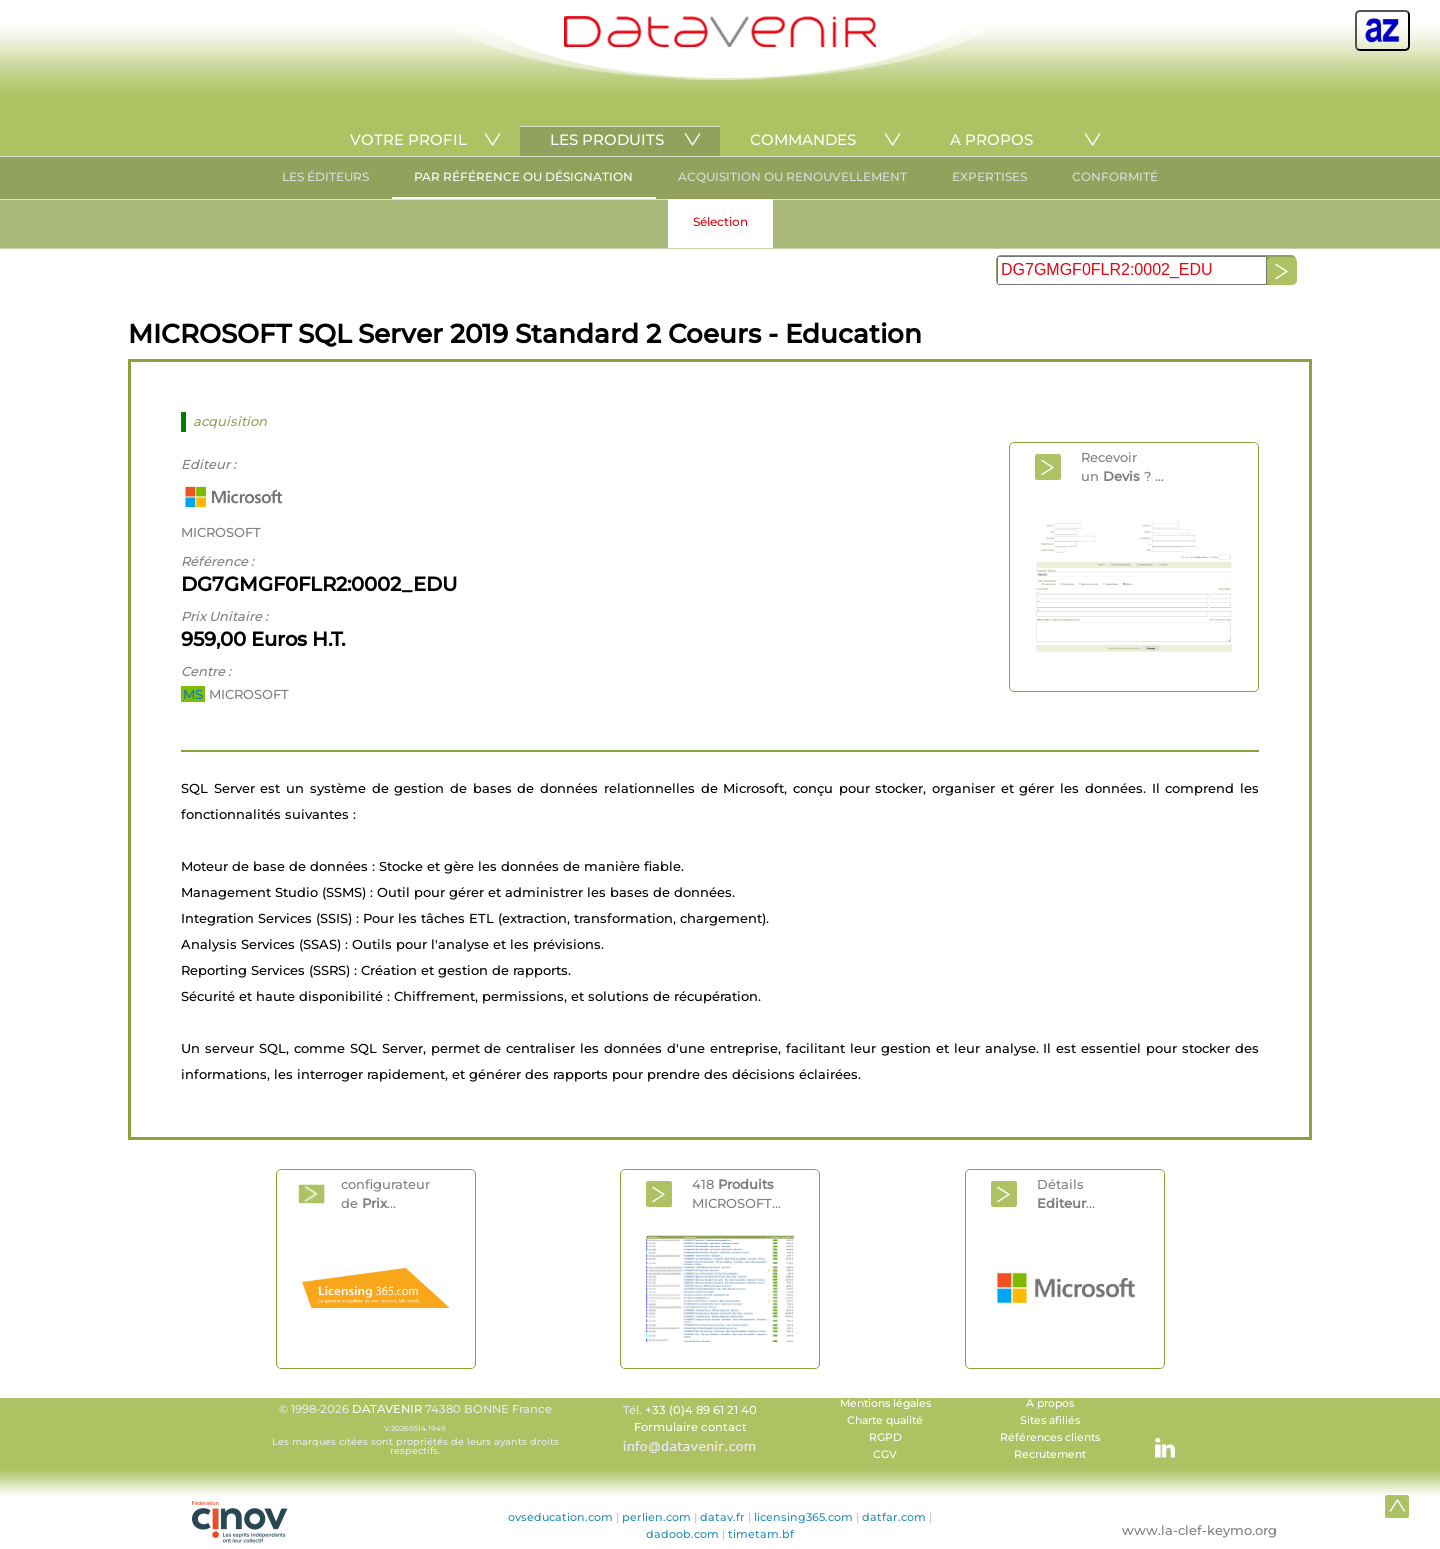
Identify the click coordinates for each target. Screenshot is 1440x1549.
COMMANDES (803, 139)
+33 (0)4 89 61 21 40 (701, 1410)
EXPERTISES (989, 176)
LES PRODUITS (607, 139)
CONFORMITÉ (1115, 176)
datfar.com (894, 1517)
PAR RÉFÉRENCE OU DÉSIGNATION (523, 176)
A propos (1050, 1403)
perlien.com (656, 1517)
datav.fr (722, 1517)
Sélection (720, 221)
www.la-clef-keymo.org (1199, 1530)
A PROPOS (991, 139)
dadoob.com (682, 1534)
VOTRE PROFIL (408, 139)
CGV (885, 1454)
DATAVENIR (387, 1409)
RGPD (885, 1437)
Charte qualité (885, 1420)
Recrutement (1050, 1454)
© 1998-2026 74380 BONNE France (415, 1429)
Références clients (1050, 1437)
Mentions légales (885, 1403)
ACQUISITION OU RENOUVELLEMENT (792, 176)
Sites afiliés (1050, 1420)
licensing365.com (803, 1517)
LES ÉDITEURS (325, 176)
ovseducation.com (560, 1517)
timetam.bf (761, 1534)
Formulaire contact (690, 1427)
